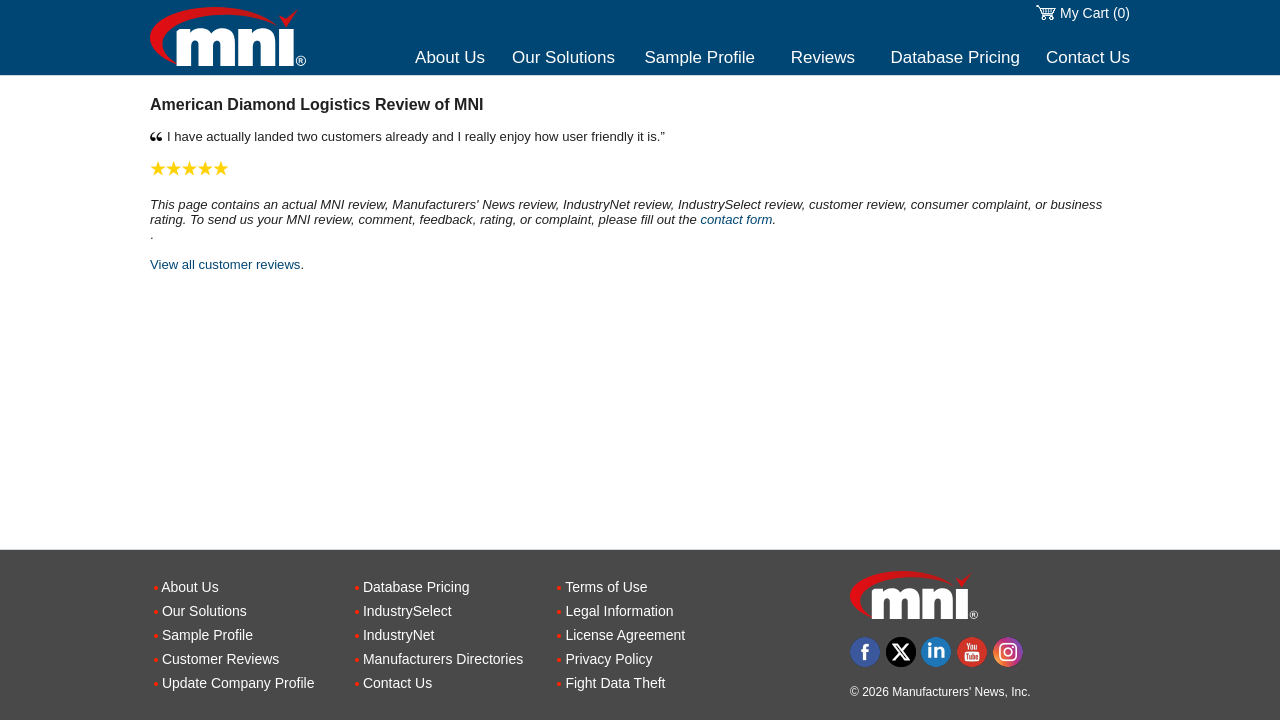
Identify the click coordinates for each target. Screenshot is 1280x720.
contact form (736, 219)
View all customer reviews (225, 264)
